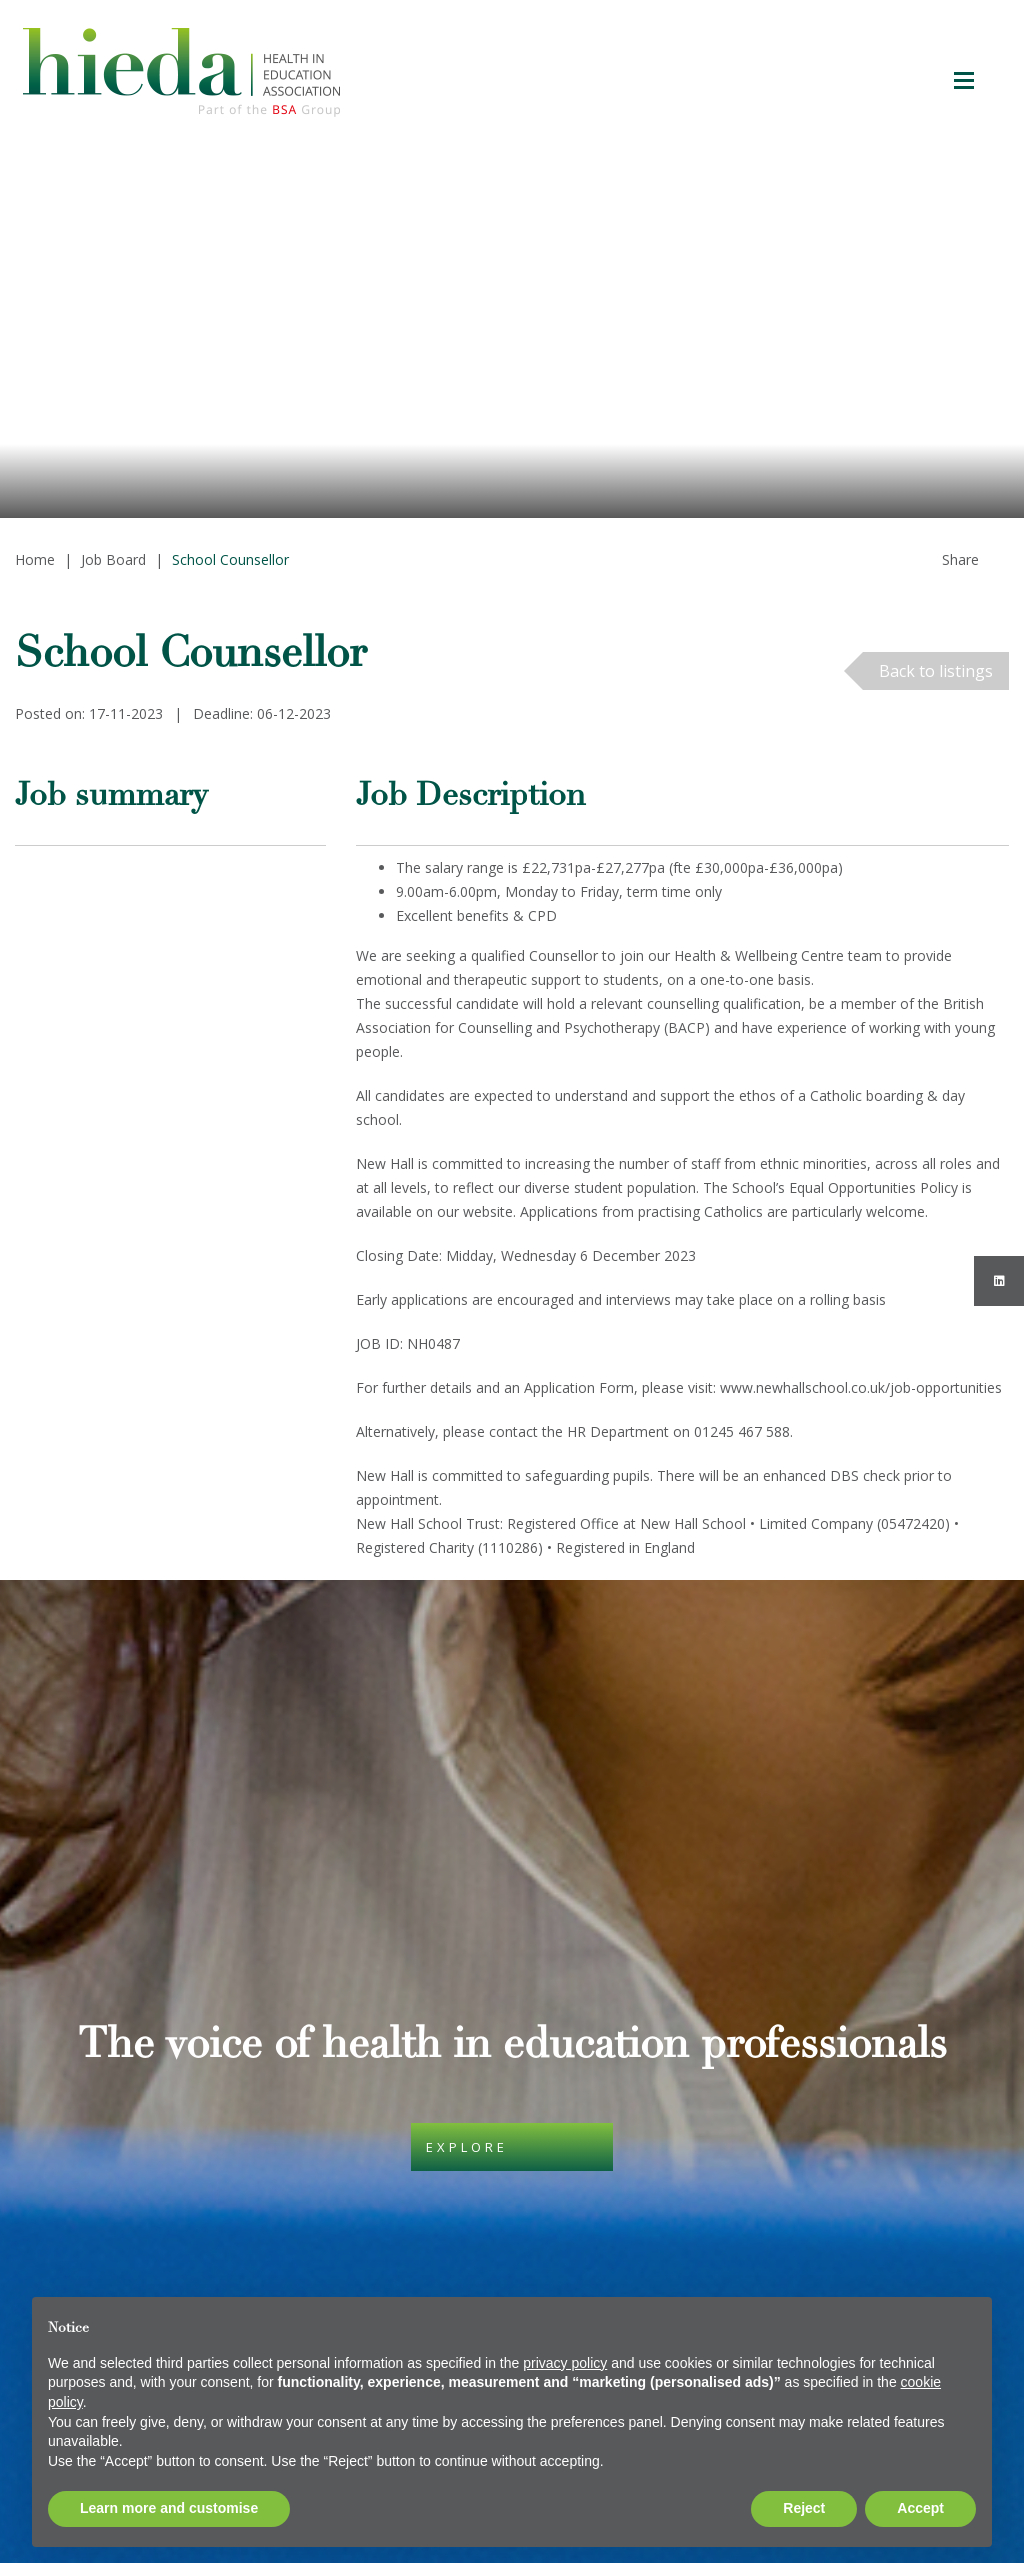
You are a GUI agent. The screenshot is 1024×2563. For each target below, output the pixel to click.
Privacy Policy (400, 2169)
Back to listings (936, 671)
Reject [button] (804, 2508)
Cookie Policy (399, 2073)
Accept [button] (920, 2508)
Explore (467, 1839)
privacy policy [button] (565, 2363)
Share (960, 559)
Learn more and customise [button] (169, 2508)
